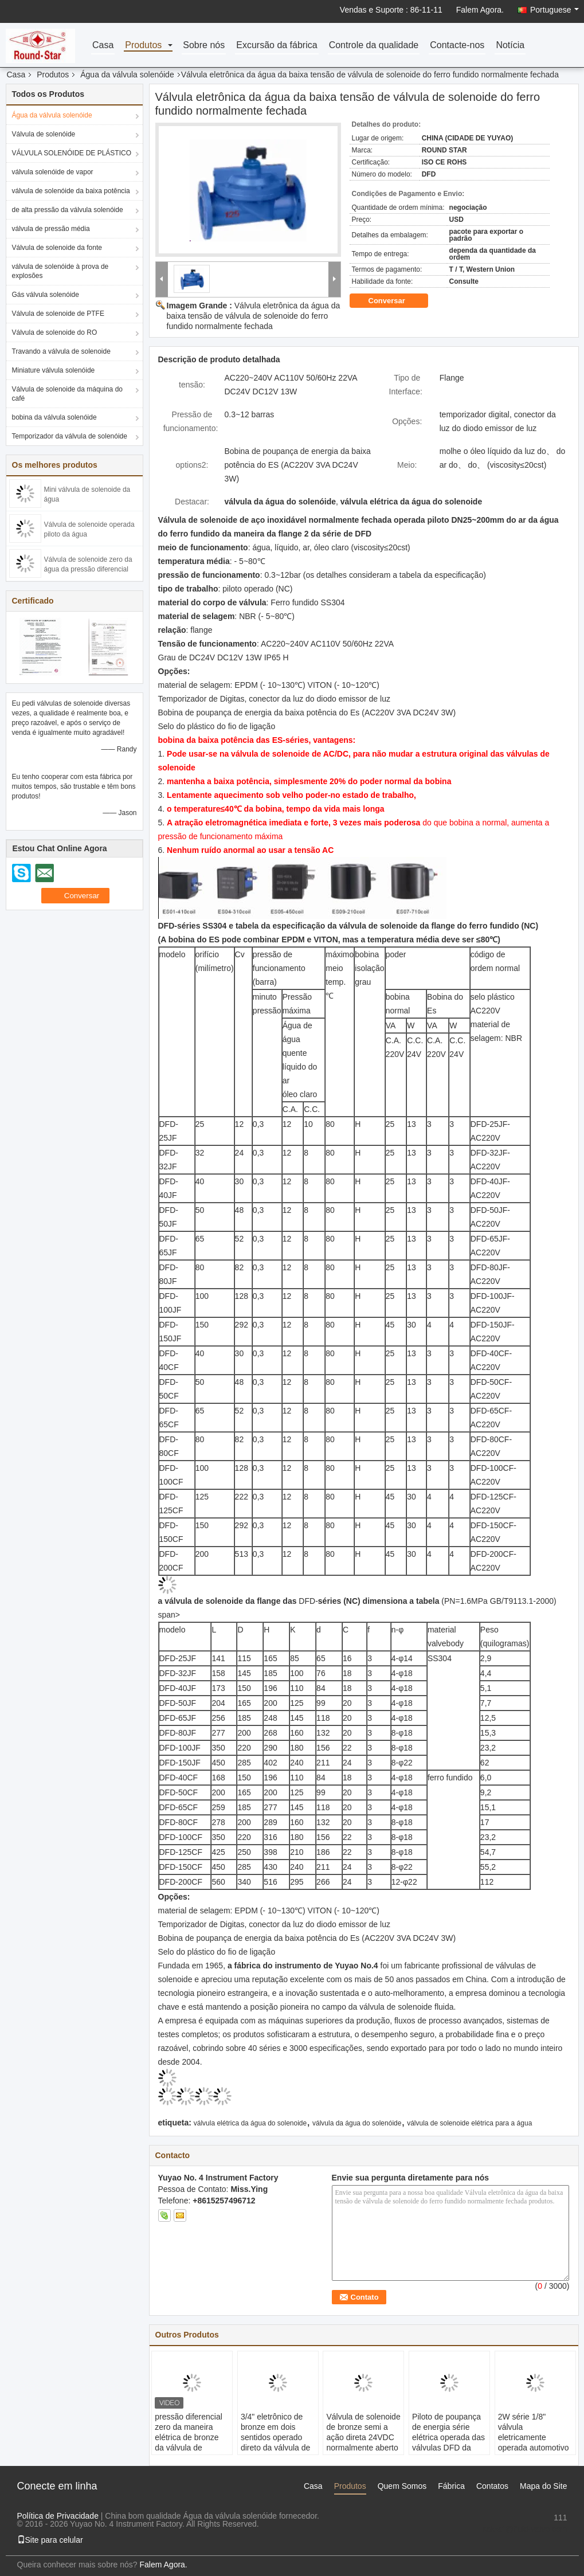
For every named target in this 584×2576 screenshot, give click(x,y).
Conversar (395, 301)
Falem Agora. (480, 9)
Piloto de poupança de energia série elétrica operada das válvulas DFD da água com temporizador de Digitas (448, 2447)
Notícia (510, 45)
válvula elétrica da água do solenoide (250, 2123)
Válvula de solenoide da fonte (57, 248)
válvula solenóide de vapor (52, 172)
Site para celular (50, 2539)
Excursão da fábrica (276, 45)
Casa (102, 45)
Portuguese (554, 9)
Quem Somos (402, 2486)
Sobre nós (204, 45)
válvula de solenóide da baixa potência (71, 191)
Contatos (492, 2486)
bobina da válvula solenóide (54, 417)
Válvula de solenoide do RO (54, 332)
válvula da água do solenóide (356, 2123)
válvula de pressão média (51, 229)
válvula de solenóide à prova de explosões (60, 271)
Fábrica (451, 2486)
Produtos (143, 45)
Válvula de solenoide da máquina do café (67, 393)
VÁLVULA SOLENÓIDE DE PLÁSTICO (72, 153)
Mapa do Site (543, 2486)
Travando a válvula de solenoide (61, 351)
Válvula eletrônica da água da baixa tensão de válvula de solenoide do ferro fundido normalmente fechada (253, 316)
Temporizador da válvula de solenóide (69, 436)
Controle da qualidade (374, 45)
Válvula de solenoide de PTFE (58, 314)
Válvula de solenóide (44, 134)
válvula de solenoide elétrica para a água (469, 2123)
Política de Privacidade (58, 2515)
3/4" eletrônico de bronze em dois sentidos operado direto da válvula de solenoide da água (275, 2437)
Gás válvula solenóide (45, 295)
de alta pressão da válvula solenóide (67, 210)
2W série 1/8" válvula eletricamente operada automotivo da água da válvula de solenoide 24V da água (534, 2447)
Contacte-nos (457, 45)
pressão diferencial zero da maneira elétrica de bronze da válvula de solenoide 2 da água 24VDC (191, 2442)
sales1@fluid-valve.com (524, 2529)
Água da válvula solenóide (127, 75)
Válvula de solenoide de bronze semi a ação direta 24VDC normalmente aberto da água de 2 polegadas (363, 2442)
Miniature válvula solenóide (53, 370)
